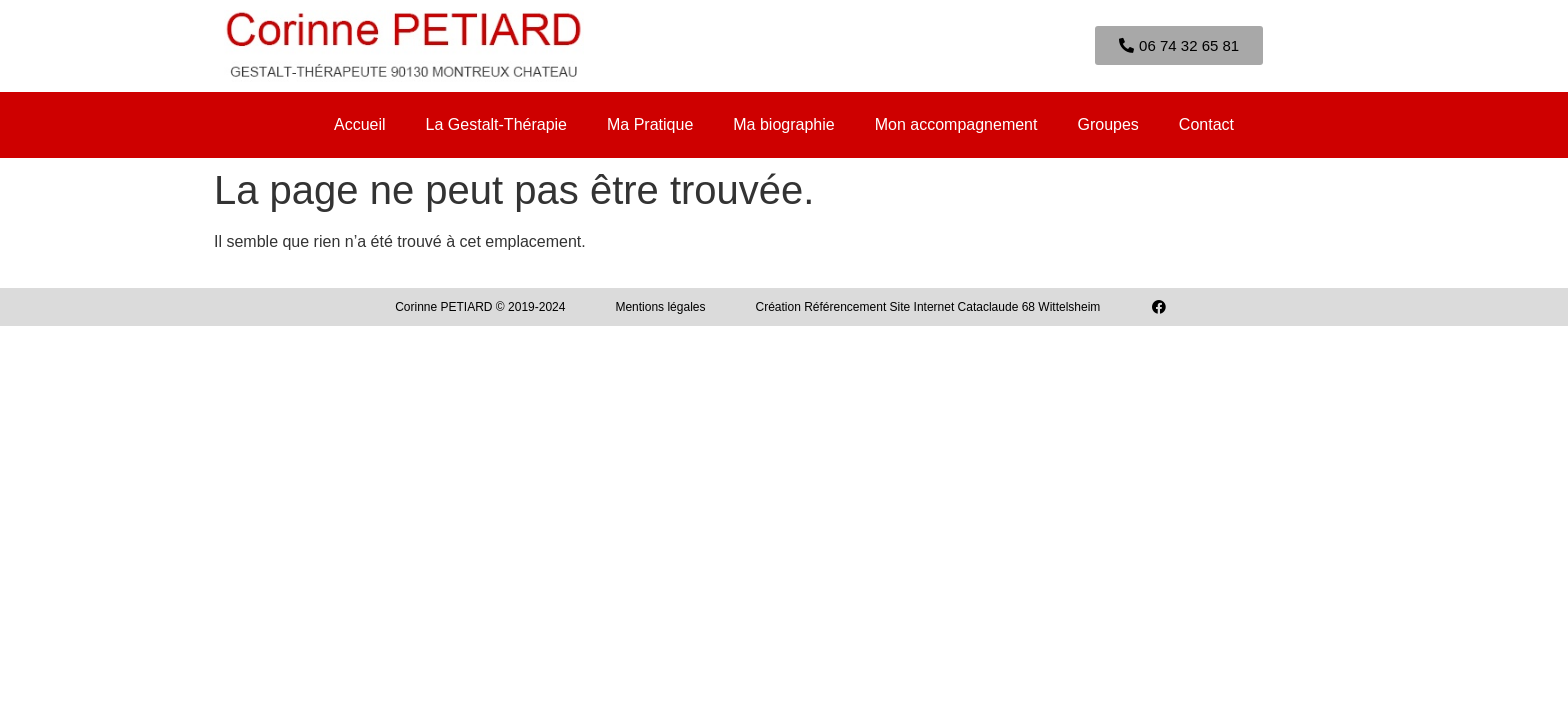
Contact (1206, 124)
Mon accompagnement (956, 124)
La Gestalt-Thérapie (496, 124)
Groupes (1107, 124)
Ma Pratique (650, 124)
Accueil (360, 124)
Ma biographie (783, 124)
